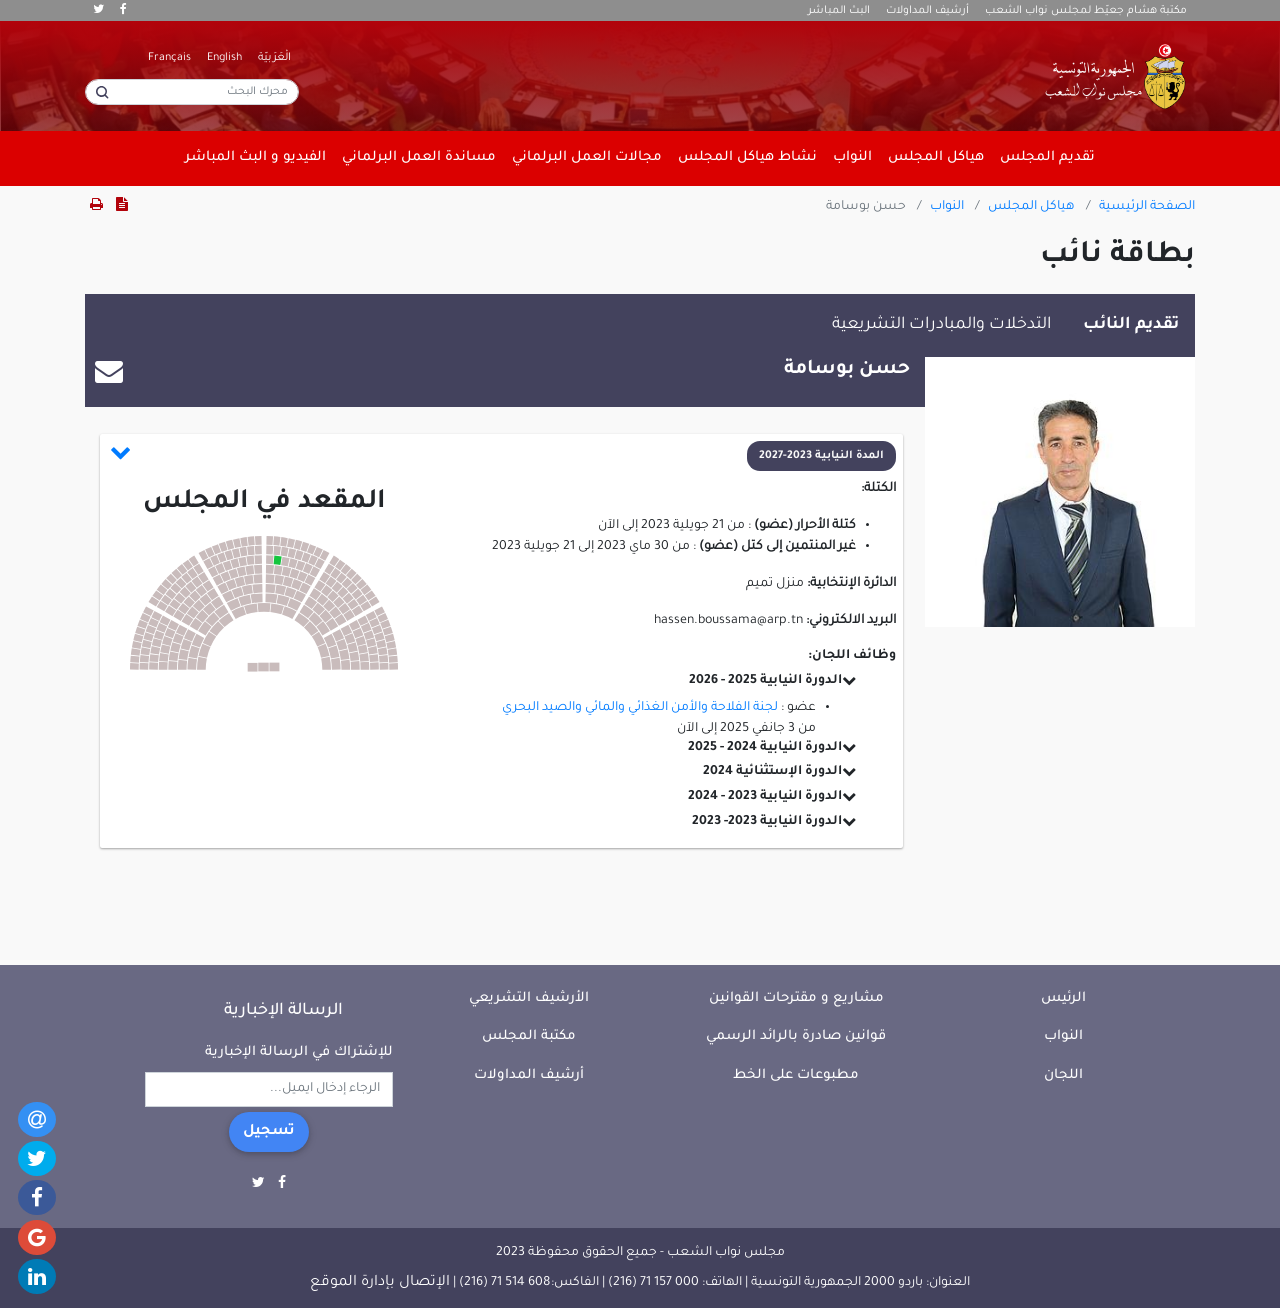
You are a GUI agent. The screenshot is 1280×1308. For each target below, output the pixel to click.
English (224, 58)
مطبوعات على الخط (796, 1075)
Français (169, 58)
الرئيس (1063, 998)
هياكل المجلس (1031, 207)
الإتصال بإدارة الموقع (380, 1283)
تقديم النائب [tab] (1131, 325)
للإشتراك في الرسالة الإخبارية (299, 1052)
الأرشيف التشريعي (529, 998)
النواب (947, 207)
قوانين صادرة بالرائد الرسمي (796, 1036)
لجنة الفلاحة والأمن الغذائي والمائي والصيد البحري (640, 708)
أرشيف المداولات (927, 11)
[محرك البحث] (192, 92)
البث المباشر (839, 11)
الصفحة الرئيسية (1147, 207)
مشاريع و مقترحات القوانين (796, 998)
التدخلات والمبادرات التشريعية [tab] (941, 325)
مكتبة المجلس (529, 1036)
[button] (503, 456)
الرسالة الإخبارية (283, 1011)
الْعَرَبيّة (274, 58)
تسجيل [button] (269, 1132)
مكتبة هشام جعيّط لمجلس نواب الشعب (1086, 11)
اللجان (1063, 1075)
